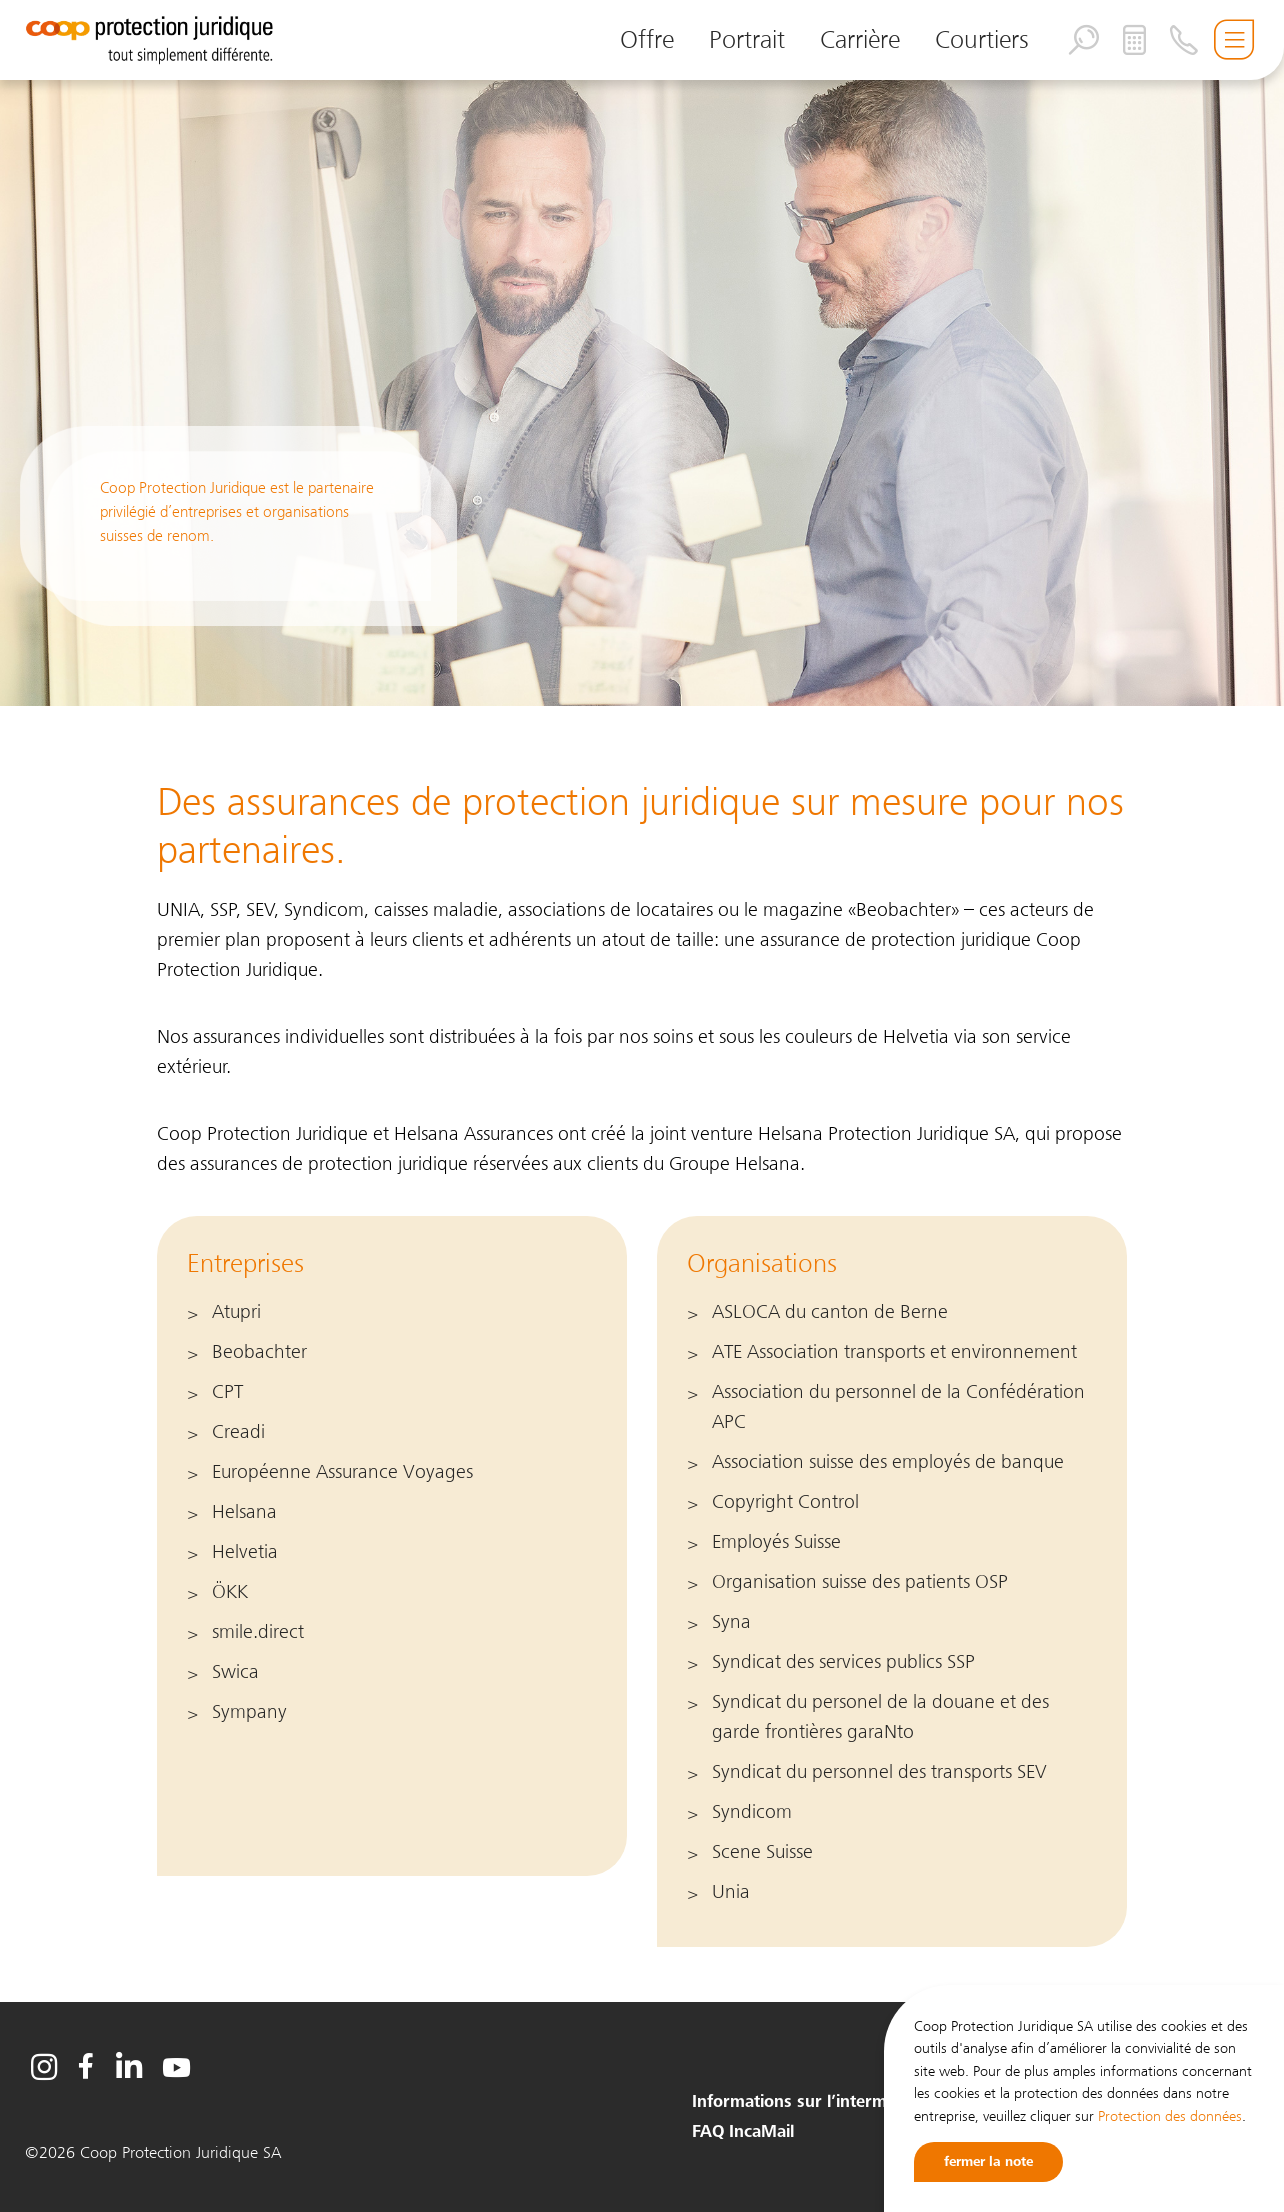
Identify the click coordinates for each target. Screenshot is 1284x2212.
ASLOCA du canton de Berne (830, 1312)
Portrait (747, 39)
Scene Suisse (762, 1852)
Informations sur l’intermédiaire (815, 2102)
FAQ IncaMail (743, 2132)
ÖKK (230, 1592)
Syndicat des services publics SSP (843, 1662)
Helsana (244, 1512)
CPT (227, 1392)
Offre (647, 39)
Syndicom (752, 1812)
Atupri (236, 1312)
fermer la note (988, 2161)
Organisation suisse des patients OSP (860, 1582)
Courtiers (982, 39)
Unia (731, 1892)
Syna (731, 1622)
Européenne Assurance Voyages (342, 1472)
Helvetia (245, 1552)
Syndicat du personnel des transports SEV (879, 1772)
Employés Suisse (776, 1542)
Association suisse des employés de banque (888, 1462)
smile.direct (258, 1632)
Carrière (860, 39)
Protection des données (1170, 2116)
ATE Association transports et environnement (894, 1352)
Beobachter (259, 1352)
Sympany (249, 1712)
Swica (235, 1672)
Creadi (238, 1432)
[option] (642, 376)
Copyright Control (785, 1502)
